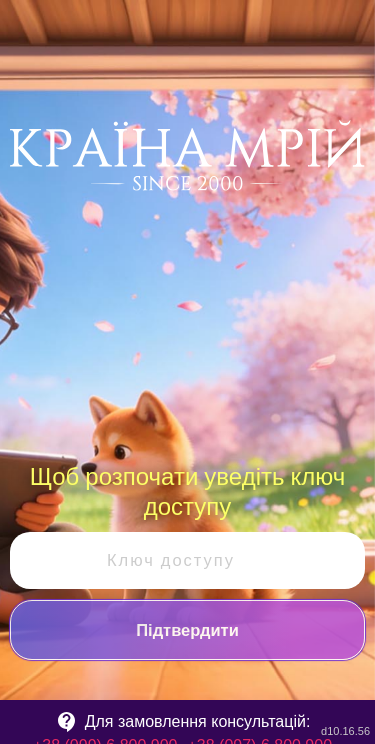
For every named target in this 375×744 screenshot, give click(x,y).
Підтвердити (187, 629)
